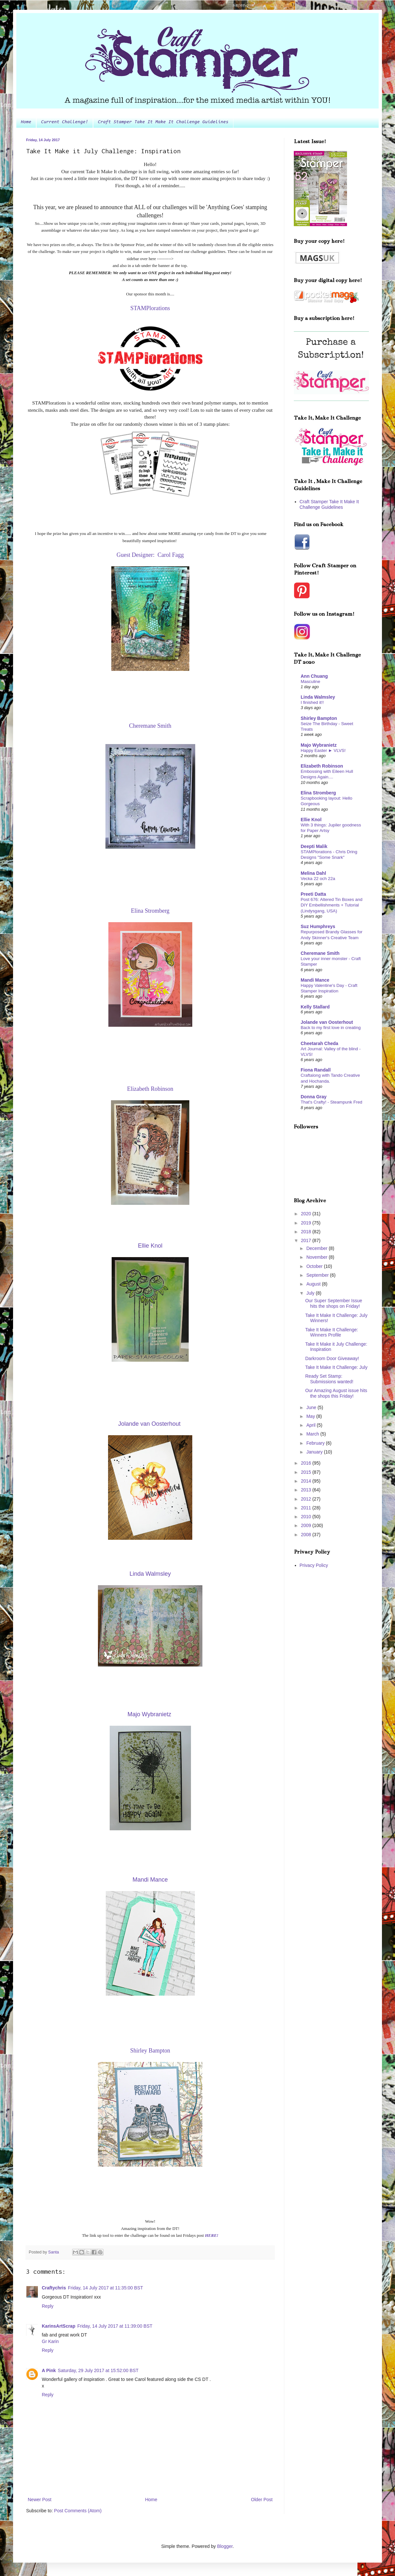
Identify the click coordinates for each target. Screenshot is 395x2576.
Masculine (310, 681)
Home (26, 122)
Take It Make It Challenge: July (336, 1367)
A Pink (49, 2370)
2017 (306, 1240)
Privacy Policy (314, 1565)
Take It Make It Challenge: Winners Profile (331, 1332)
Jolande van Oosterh (149, 1424)
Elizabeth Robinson (322, 766)
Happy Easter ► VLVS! (323, 750)
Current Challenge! (64, 122)
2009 (306, 1525)
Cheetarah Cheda (319, 1043)
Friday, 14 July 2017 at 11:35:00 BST (105, 2287)
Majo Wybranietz (319, 745)
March (313, 1434)
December (317, 1248)
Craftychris (54, 2287)
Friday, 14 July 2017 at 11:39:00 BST (114, 2326)
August (314, 1284)
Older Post (262, 2499)
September (318, 1275)
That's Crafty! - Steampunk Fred (331, 1102)
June (311, 1407)
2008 (306, 1534)
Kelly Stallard (315, 1006)
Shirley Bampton (319, 718)
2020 (306, 1213)
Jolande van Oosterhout (327, 1022)
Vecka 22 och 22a (318, 878)
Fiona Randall (316, 1069)
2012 (306, 1499)
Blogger (224, 2546)
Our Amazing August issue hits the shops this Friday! (336, 1393)
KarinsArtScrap (58, 2326)
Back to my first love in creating (331, 1027)
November (317, 1257)
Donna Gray (313, 1096)
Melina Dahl (313, 873)
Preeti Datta (313, 894)
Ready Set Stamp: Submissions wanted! (329, 1378)
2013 (306, 1489)
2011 (306, 1507)
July (311, 1293)
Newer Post (39, 2499)
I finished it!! (312, 702)
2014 (306, 1481)
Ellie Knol (311, 819)
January (315, 1451)
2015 (306, 1472)
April (311, 1425)
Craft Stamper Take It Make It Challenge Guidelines (163, 122)
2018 (306, 1231)
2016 (306, 1463)
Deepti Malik (314, 846)
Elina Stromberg (318, 792)
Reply (48, 2306)
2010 (306, 1516)
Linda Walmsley (318, 697)
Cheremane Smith (320, 953)
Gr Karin (50, 2341)
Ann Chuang (314, 676)
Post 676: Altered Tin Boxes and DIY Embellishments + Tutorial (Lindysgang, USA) (331, 905)
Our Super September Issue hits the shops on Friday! (333, 1303)
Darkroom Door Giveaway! (332, 1358)
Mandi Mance (315, 980)
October (315, 1266)
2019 (306, 1222)
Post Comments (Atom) (78, 2510)
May (311, 1416)
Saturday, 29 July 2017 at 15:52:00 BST (98, 2370)
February (316, 1443)
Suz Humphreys (318, 926)
